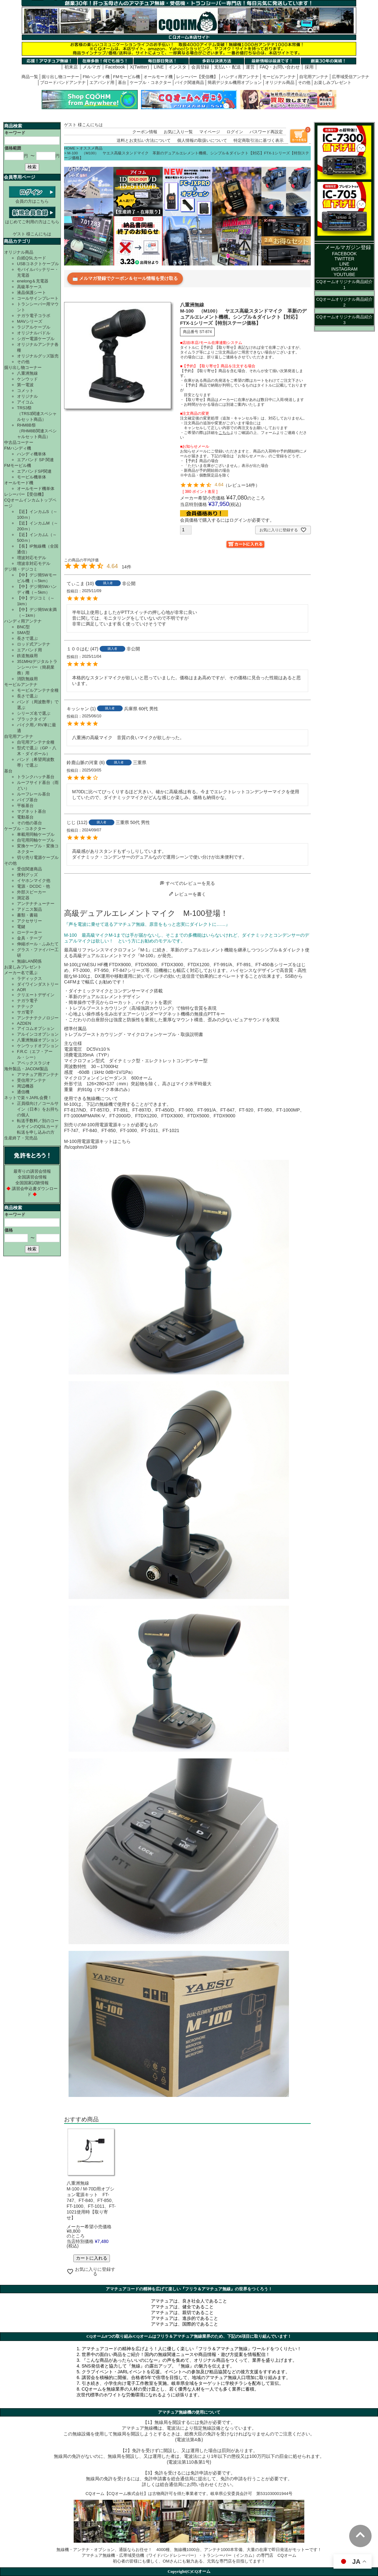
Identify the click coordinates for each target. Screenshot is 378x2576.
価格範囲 (12, 148)
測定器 (23, 897)
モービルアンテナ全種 (38, 690)
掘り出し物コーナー (60, 76)
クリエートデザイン (35, 994)
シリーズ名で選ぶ (33, 713)
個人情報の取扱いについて (202, 140)
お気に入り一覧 (178, 131)
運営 (250, 66)
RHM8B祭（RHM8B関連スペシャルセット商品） (37, 431)
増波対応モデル (31, 557)
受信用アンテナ (31, 1080)
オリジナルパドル (33, 332)
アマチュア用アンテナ (38, 1074)
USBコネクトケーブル (38, 263)
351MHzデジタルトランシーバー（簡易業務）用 (37, 667)
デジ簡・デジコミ (20, 569)
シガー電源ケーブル (35, 338)
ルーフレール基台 (33, 794)
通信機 (23, 1091)
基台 (122, 82)
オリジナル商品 (279, 82)
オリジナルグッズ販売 (38, 356)
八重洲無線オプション (38, 1040)
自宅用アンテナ (313, 76)
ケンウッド (27, 379)
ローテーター (29, 932)
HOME (69, 148)
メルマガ (92, 66)
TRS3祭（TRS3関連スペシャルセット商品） (37, 413)
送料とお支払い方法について (144, 140)
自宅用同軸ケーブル (35, 840)
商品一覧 (29, 76)
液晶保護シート (31, 292)
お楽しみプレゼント (332, 82)
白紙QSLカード (31, 258)
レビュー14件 (241, 485)
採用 (309, 66)
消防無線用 (27, 678)
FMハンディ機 (96, 76)
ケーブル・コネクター (150, 82)
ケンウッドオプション (38, 1045)
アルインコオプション (38, 1034)
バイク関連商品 (189, 82)
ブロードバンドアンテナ (63, 82)
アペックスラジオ (33, 1063)
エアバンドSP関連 (34, 471)
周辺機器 (25, 1086)
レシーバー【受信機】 (197, 76)
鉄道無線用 (27, 655)
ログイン (234, 131)
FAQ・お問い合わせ (279, 66)
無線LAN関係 (29, 961)
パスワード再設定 (266, 131)
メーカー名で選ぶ (20, 972)
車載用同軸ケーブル (35, 834)
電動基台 (25, 817)
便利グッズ (27, 874)
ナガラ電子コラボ (33, 315)
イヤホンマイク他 (33, 880)
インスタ (177, 66)
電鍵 (21, 926)
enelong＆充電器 (32, 281)
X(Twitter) (139, 66)
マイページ (209, 131)
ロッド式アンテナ (33, 644)
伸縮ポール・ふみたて (38, 944)
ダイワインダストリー (38, 984)
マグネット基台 (31, 811)
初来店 (71, 66)
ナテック (25, 1006)
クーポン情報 (144, 131)
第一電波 (25, 384)
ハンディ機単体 (31, 454)
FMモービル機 (126, 76)
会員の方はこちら (32, 199)
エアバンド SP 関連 (35, 459)
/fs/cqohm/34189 (80, 1147)
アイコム (25, 402)
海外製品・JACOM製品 (26, 1068)
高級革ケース (29, 286)
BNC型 (23, 626)
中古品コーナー (18, 442)
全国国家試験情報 (32, 1182)
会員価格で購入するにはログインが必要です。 (227, 520)
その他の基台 (29, 822)
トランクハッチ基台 (35, 776)
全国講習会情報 (32, 1177)
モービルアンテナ (279, 76)
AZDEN (24, 1023)
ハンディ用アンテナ (240, 76)
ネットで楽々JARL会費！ (28, 1097)
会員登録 (200, 66)
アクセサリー (29, 920)
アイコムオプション (35, 1028)
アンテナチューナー (35, 903)
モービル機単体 (31, 477)
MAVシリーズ (29, 321)
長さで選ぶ (27, 638)
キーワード (14, 132)
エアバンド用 (101, 82)
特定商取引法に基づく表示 (259, 140)
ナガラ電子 (27, 1000)
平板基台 (25, 805)
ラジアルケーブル (33, 327)
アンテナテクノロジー (38, 1017)
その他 (304, 82)
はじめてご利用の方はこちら (32, 219)
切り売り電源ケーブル (38, 857)
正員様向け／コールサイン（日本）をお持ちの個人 (38, 1109)
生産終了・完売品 (20, 1138)
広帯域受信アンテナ (350, 76)
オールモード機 (158, 76)
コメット (25, 390)
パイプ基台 (27, 799)
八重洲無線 (27, 373)
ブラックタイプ (31, 719)
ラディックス (29, 978)
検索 (32, 166)
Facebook (115, 66)
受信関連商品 (29, 869)
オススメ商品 (91, 148)
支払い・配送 (227, 66)
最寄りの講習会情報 (32, 1171)
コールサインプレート (38, 298)
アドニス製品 (29, 909)
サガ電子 (25, 1012)
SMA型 (23, 632)
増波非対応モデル (33, 563)
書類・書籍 (27, 915)
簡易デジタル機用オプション (235, 82)
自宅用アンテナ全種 (35, 742)
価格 (8, 1230)
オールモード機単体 (35, 488)
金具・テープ (29, 938)
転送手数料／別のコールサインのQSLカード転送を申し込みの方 (38, 1126)
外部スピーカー (31, 892)
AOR (21, 989)
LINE (159, 66)
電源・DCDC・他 (33, 886)
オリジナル (27, 396)
